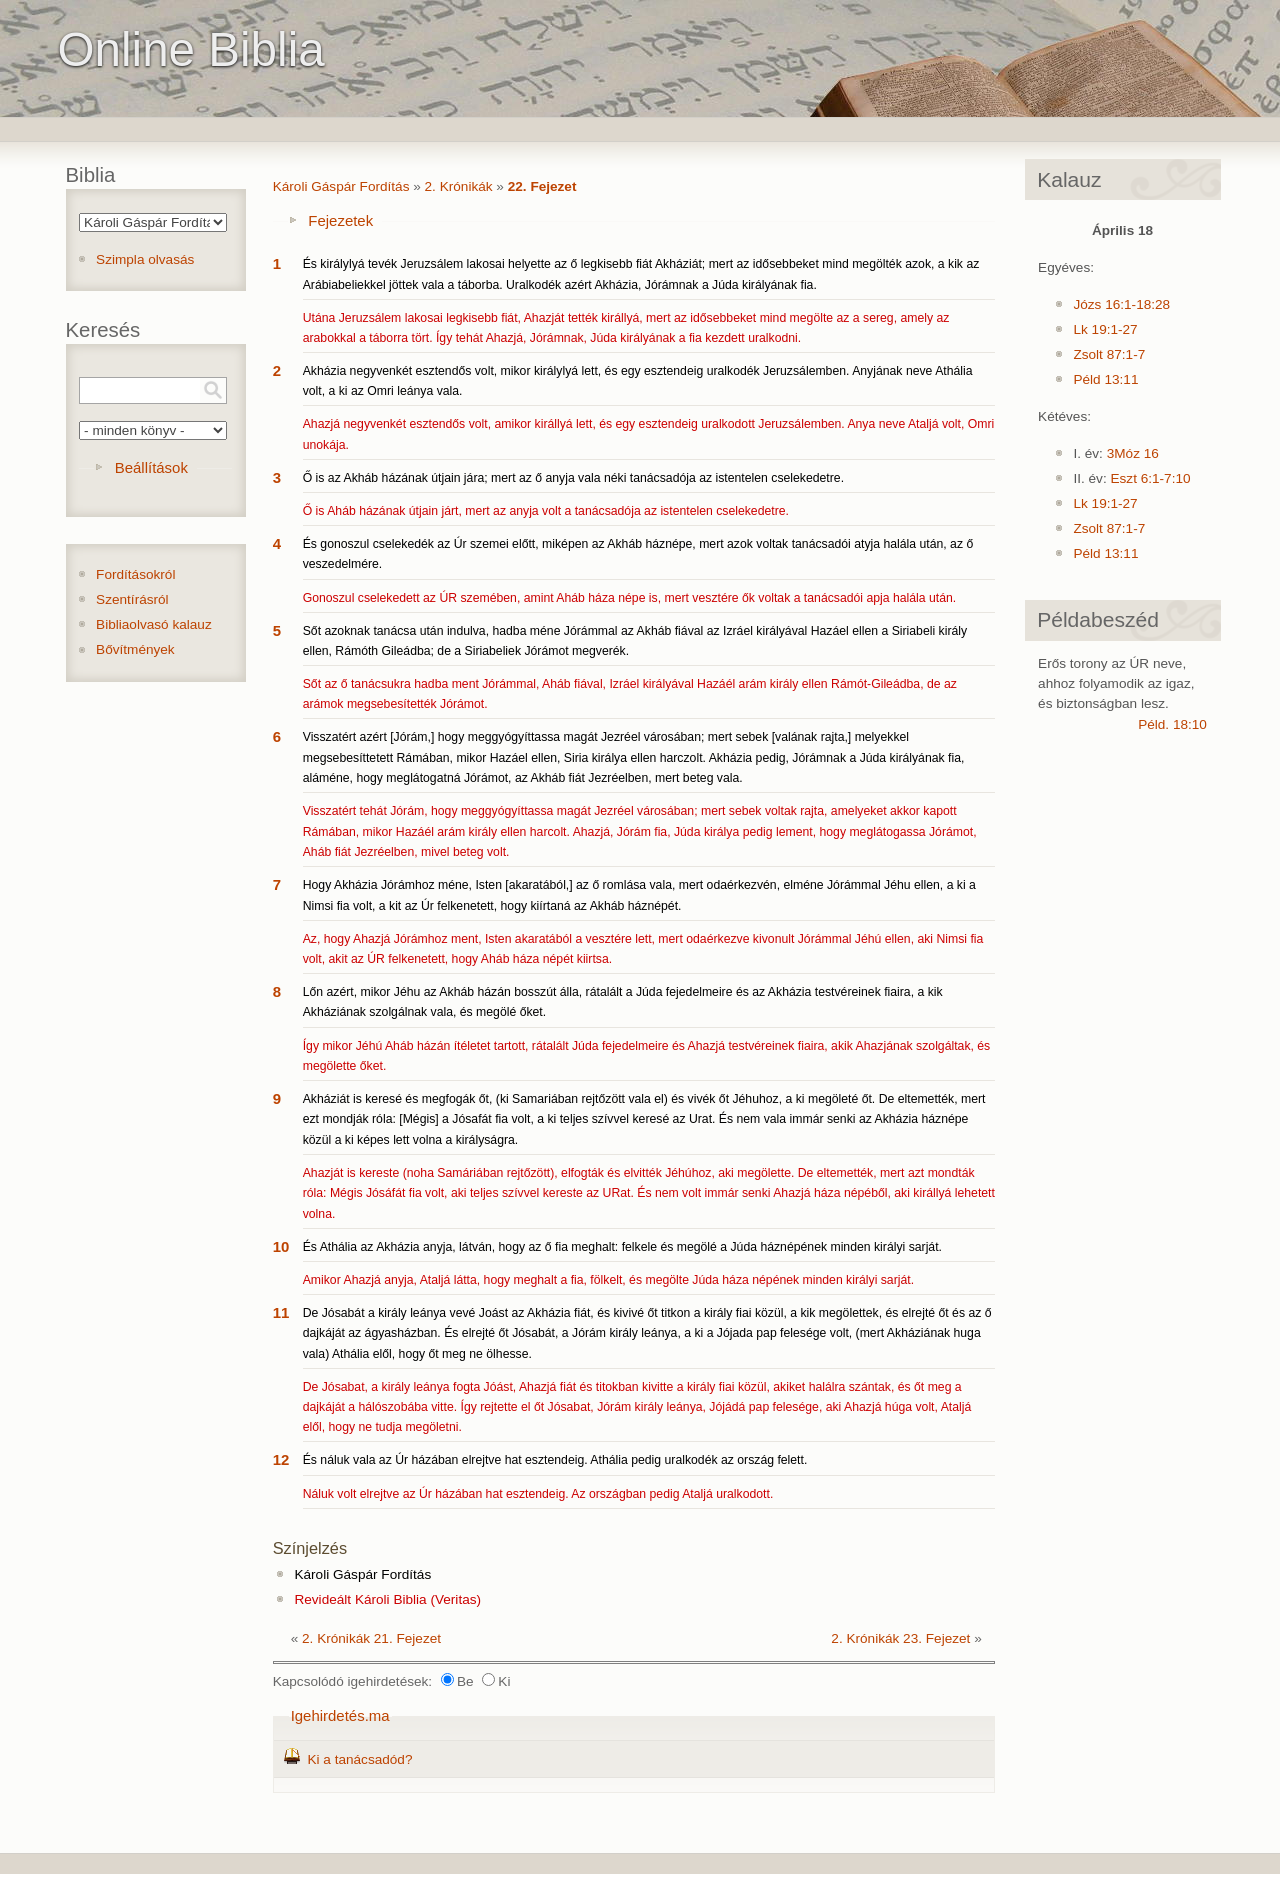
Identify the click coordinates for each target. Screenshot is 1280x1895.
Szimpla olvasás (145, 259)
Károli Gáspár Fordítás (341, 186)
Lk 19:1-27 (1105, 329)
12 (281, 1459)
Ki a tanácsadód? (359, 1759)
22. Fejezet (542, 186)
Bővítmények (135, 649)
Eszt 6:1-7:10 (1150, 478)
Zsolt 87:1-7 (1109, 354)
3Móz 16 (1133, 453)
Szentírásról (132, 599)
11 (281, 1312)
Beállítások (151, 467)
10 (281, 1246)
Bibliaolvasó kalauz (154, 624)
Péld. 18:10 (1172, 724)
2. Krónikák (459, 186)
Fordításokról (135, 574)
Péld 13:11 (1105, 379)
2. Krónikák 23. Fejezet (900, 1638)
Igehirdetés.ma (340, 1715)
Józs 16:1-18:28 (1121, 304)
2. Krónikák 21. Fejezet (371, 1638)
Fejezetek (340, 220)
